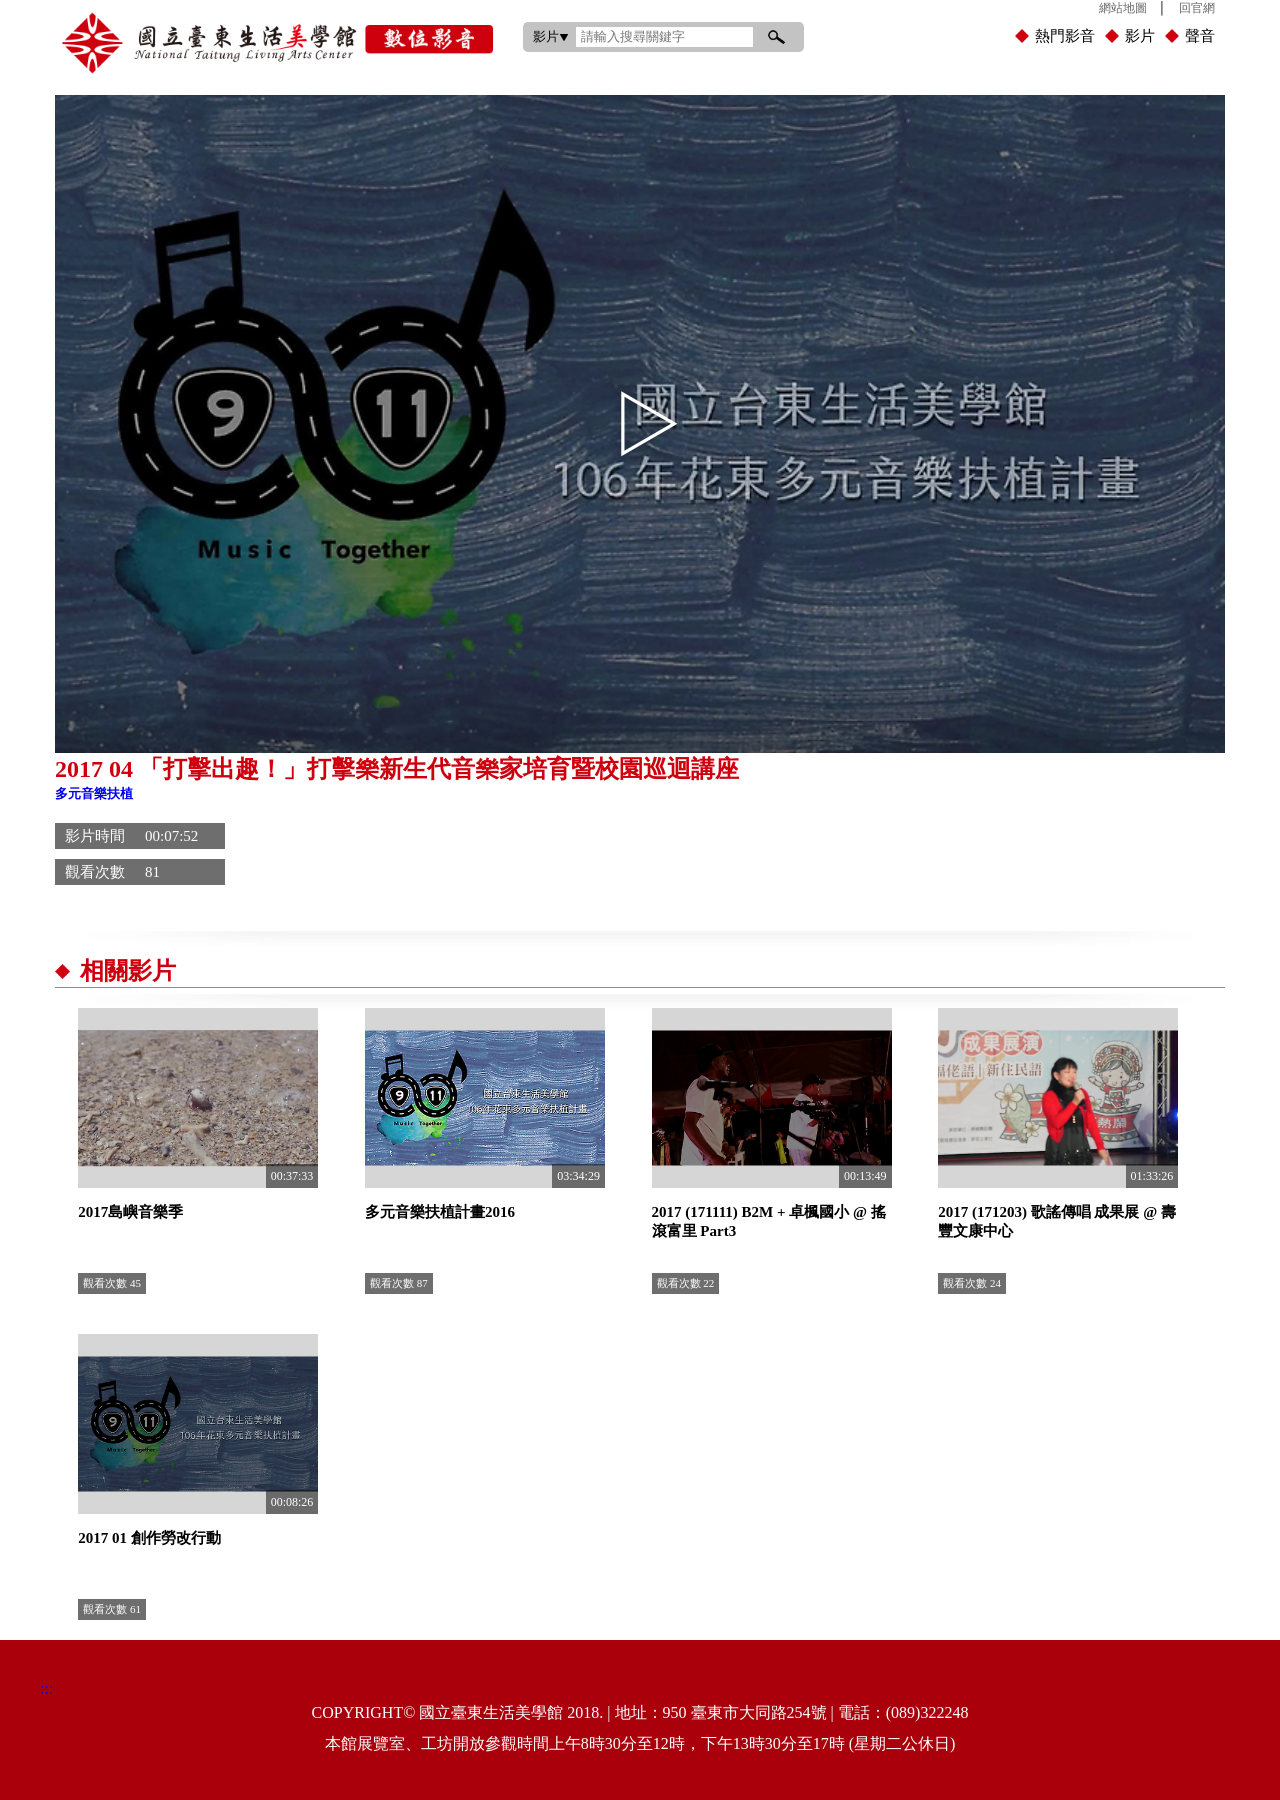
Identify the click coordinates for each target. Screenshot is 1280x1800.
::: (503, 4)
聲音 (1200, 36)
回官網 (1197, 8)
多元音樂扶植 (94, 793)
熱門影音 (1065, 36)
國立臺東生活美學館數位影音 (277, 43)
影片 (1140, 36)
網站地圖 (1123, 8)
